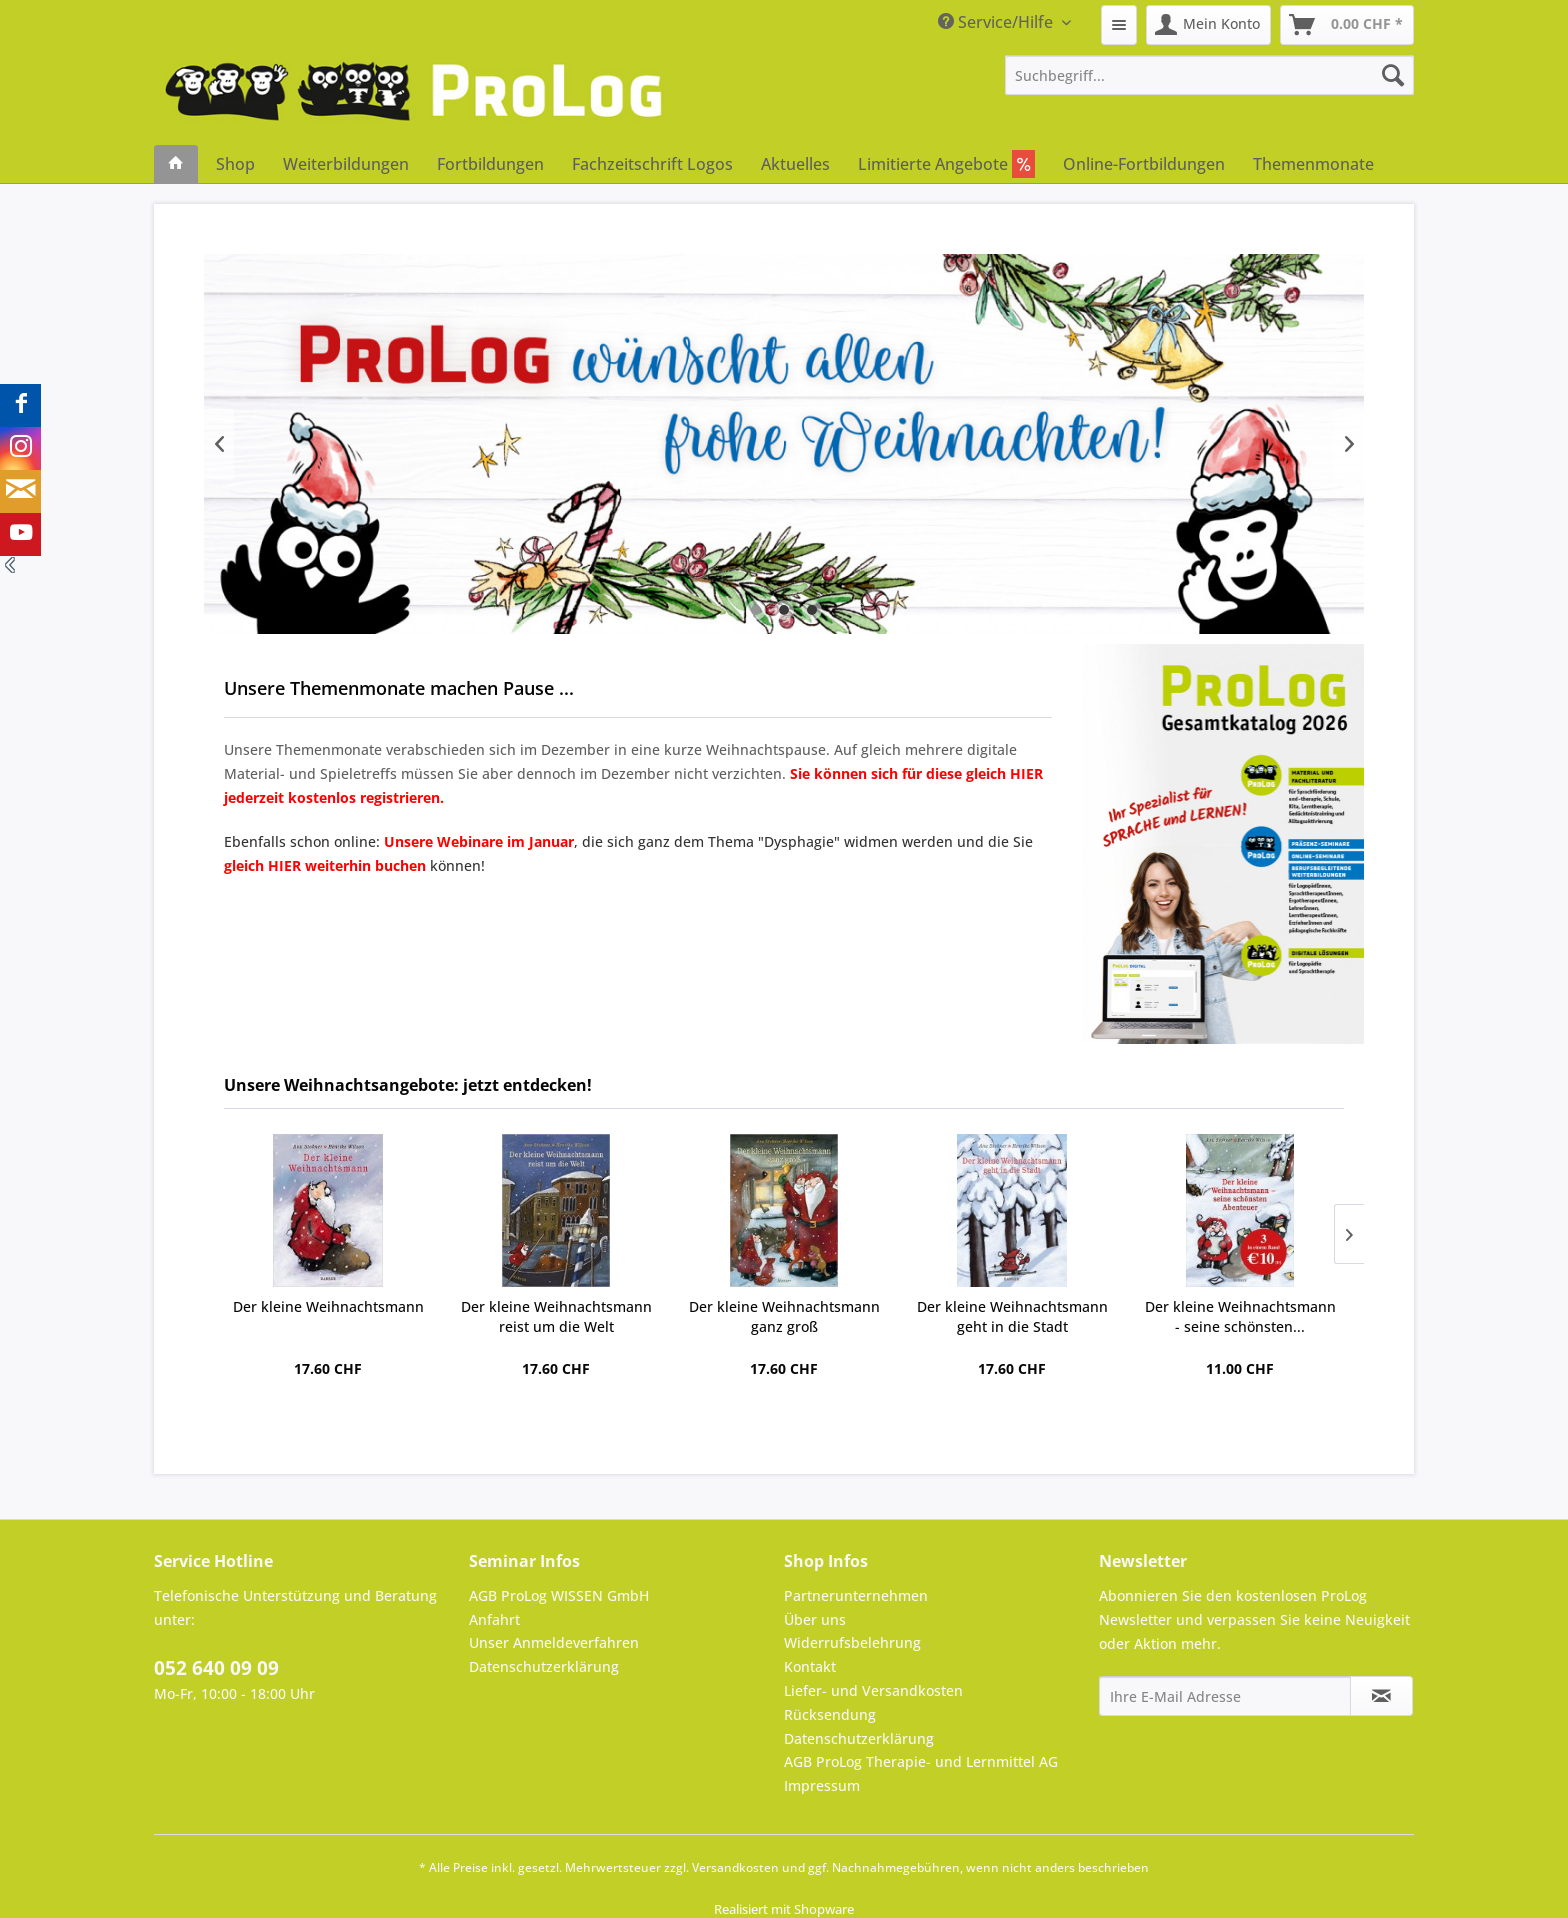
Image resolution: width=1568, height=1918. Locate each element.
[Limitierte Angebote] (946, 164)
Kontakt (810, 1666)
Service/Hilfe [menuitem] (997, 22)
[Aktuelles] (795, 164)
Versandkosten (735, 1867)
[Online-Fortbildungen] (1144, 164)
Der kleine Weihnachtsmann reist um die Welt (556, 1316)
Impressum (822, 1785)
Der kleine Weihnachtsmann (328, 1306)
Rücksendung (830, 1714)
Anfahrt (494, 1619)
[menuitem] (1119, 25)
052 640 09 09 (216, 1668)
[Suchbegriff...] (1210, 75)
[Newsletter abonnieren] (1381, 1696)
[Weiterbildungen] (346, 164)
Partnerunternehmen (856, 1595)
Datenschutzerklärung (544, 1666)
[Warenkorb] (1347, 25)
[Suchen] (1393, 75)
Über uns (815, 1619)
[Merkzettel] (1119, 25)
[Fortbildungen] (490, 164)
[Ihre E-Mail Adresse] (1225, 1696)
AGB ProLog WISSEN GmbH (559, 1595)
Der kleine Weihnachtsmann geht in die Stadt (1012, 1316)
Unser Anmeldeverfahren (554, 1642)
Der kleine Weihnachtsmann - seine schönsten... (1240, 1316)
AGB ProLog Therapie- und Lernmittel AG (921, 1761)
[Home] (176, 164)
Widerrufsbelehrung (852, 1642)
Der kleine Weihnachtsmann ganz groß (784, 1316)
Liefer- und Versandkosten (873, 1690)
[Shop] (235, 164)
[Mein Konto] (1208, 25)
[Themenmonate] (1313, 164)
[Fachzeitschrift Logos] (652, 164)
